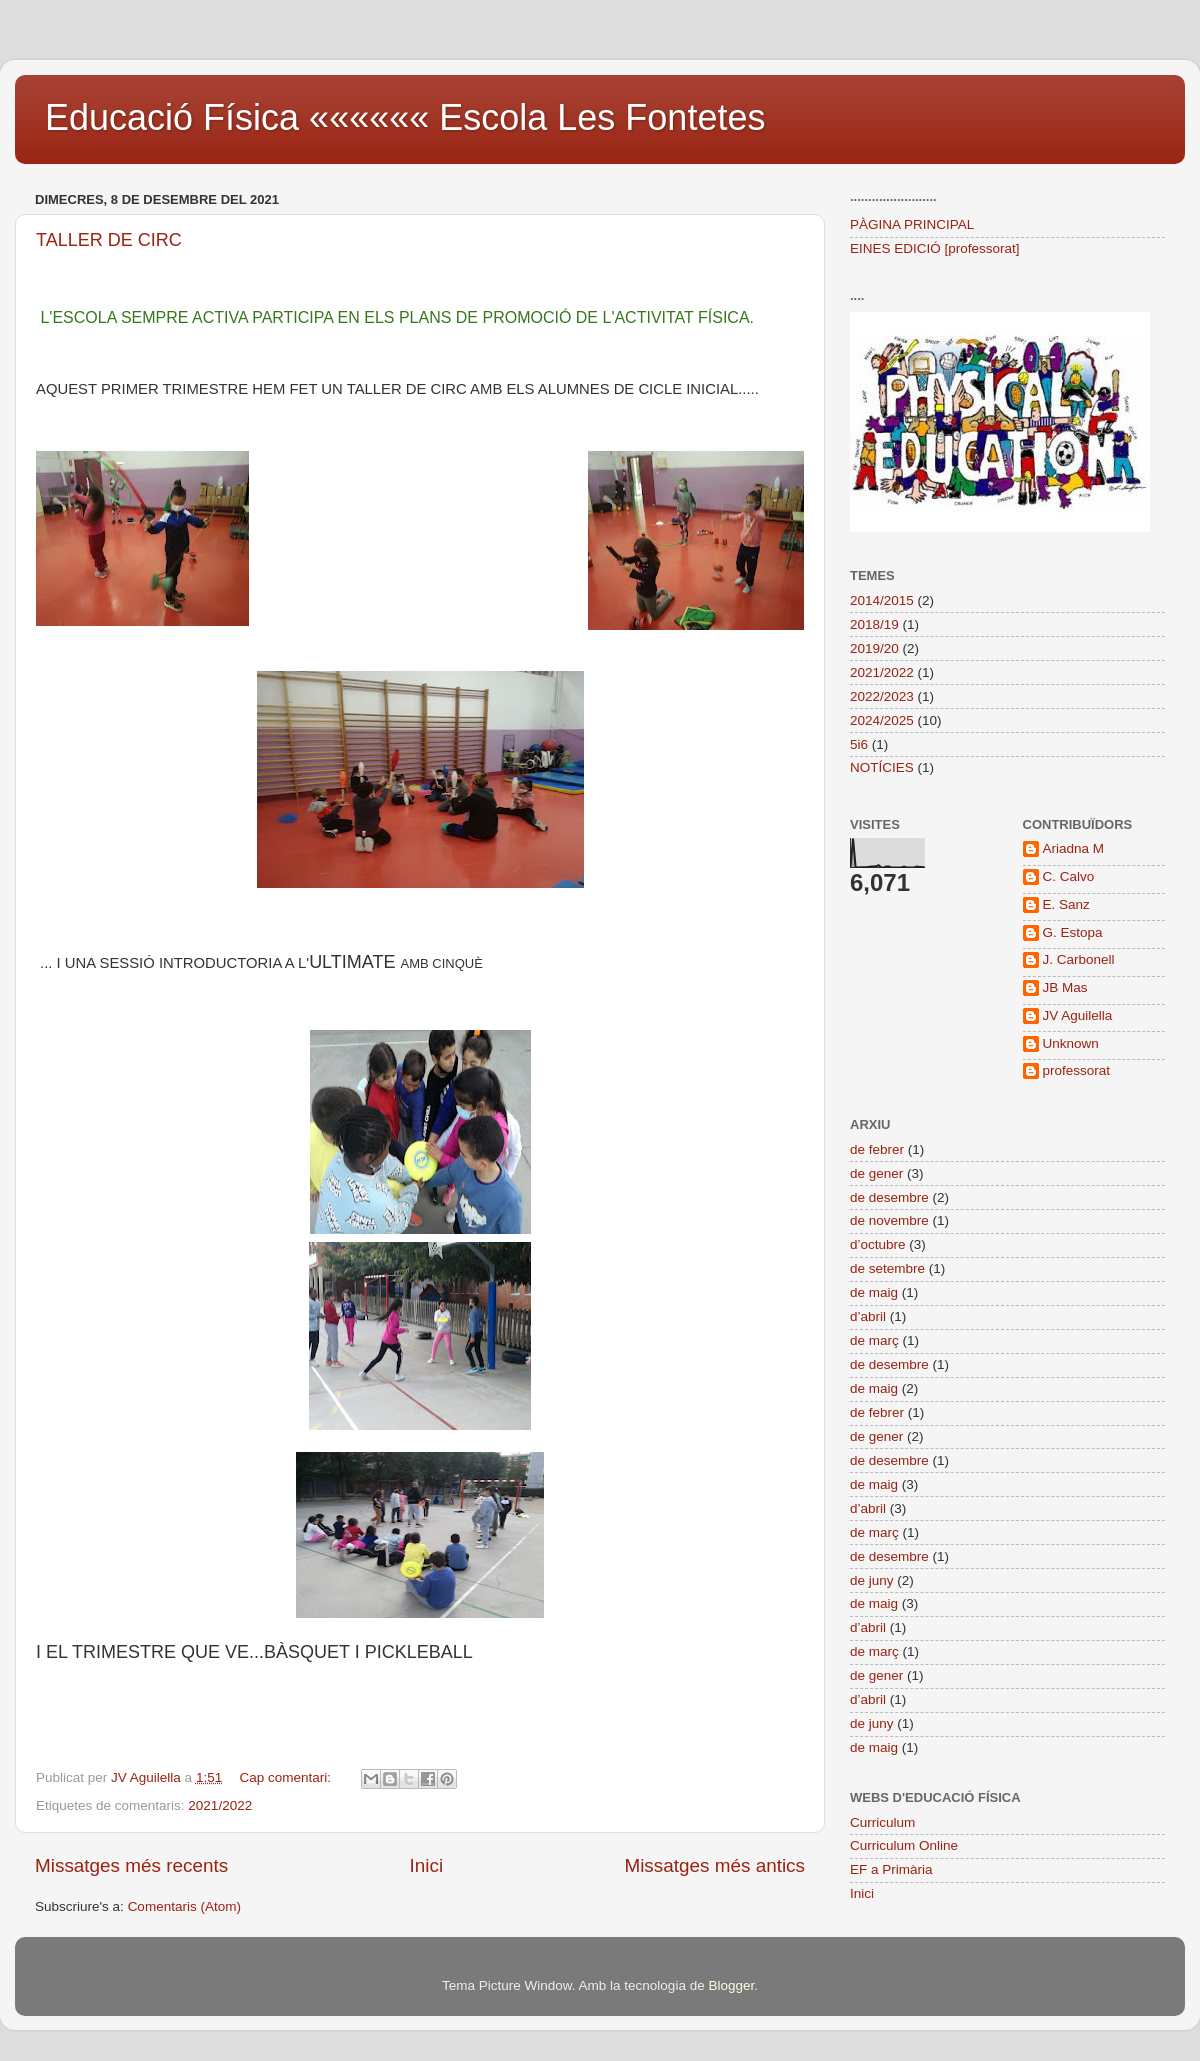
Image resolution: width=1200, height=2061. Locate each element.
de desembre (889, 1197)
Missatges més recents (131, 1865)
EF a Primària (891, 1869)
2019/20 (874, 648)
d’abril (868, 1316)
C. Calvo (1069, 876)
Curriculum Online (904, 1845)
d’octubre (878, 1244)
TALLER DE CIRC (109, 240)
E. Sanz (1066, 904)
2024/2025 (882, 720)
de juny (872, 1580)
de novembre (889, 1220)
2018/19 (874, 624)
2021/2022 (220, 1805)
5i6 (859, 744)
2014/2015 (882, 600)
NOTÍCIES (882, 767)
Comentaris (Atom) (184, 1906)
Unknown (1071, 1043)
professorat (1077, 1070)
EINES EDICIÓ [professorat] (935, 248)
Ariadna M (1074, 848)
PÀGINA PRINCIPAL (912, 224)
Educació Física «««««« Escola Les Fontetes (405, 117)
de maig (874, 1292)
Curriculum (882, 1822)
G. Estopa (1073, 932)
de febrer (877, 1149)
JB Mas (1065, 987)
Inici (427, 1865)
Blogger (731, 1985)
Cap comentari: (286, 1777)
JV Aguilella (1078, 1015)
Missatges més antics (714, 1865)
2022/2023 (882, 696)
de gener (876, 1173)
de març (874, 1340)
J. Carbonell (1079, 959)
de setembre (887, 1268)
